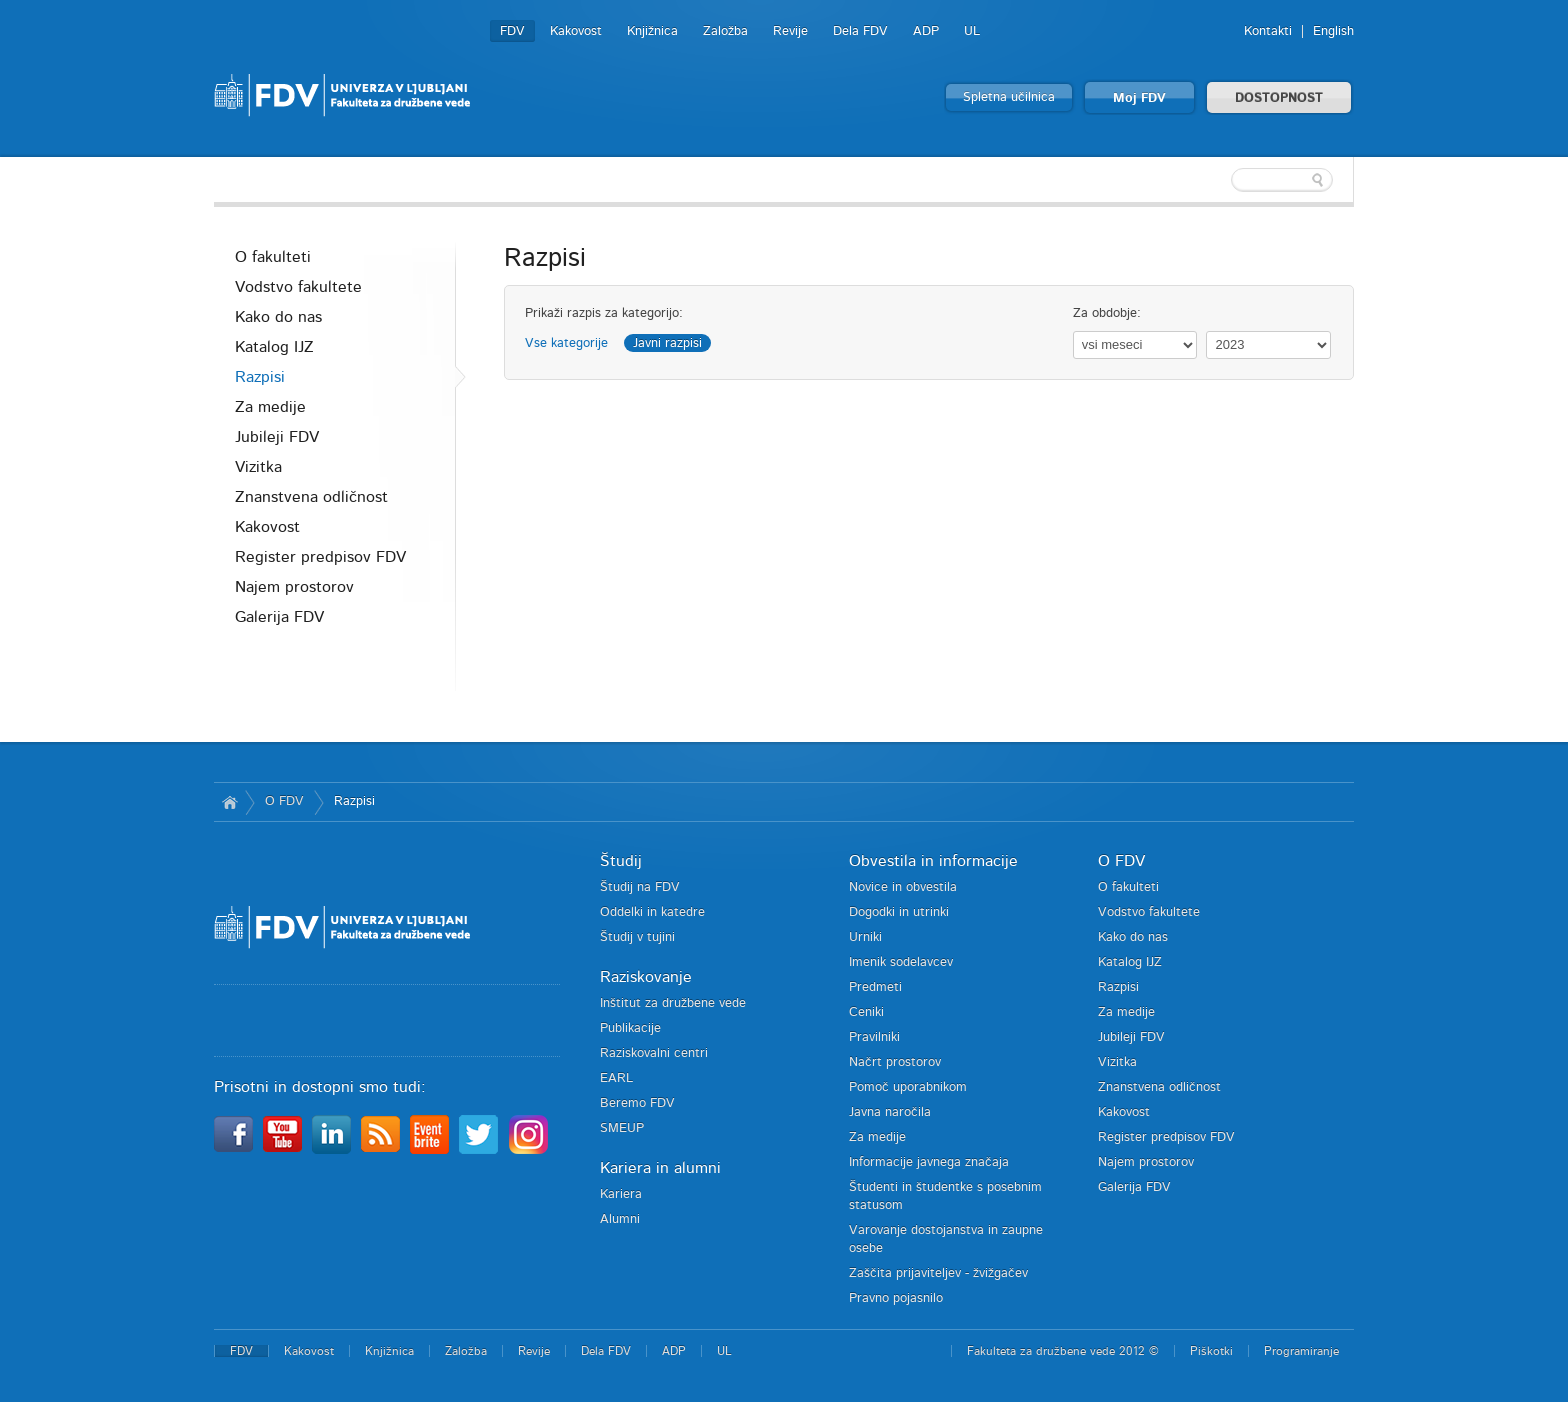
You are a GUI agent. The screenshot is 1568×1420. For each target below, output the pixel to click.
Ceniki (866, 1012)
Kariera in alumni (660, 1168)
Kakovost (576, 31)
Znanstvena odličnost (311, 497)
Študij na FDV (640, 887)
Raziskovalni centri (654, 1053)
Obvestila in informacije (933, 861)
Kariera (621, 1194)
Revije (790, 31)
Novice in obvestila (903, 887)
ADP (926, 31)
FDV (512, 31)
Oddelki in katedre (652, 912)
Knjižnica (652, 31)
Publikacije (630, 1028)
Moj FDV (1139, 98)
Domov (229, 802)
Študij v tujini (637, 937)
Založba (725, 31)
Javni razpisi (667, 343)
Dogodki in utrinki (899, 912)
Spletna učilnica (1009, 97)
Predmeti (875, 987)
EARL (616, 1078)
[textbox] (1224, 180)
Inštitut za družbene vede (673, 1003)
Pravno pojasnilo (896, 1298)
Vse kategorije (566, 343)
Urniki (865, 937)
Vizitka (258, 467)
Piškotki (1211, 1351)
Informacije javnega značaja (929, 1162)
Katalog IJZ (274, 347)
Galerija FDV (279, 617)
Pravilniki (874, 1037)
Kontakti (1268, 31)
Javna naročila (890, 1112)
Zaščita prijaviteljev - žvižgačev (938, 1273)
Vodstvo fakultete (298, 287)
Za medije (270, 407)
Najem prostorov (294, 587)
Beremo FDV (637, 1103)
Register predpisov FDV (320, 557)
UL (972, 31)
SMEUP (622, 1128)
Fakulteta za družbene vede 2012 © (1063, 1351)
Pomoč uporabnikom (908, 1087)
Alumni (620, 1219)
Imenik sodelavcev (901, 962)
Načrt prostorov (895, 1062)
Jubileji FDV (277, 437)
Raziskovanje (646, 977)
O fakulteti (273, 257)
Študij (621, 861)
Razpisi (260, 377)
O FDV (284, 801)
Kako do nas (278, 317)
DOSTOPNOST (1279, 98)
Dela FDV (860, 31)
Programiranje (1301, 1351)
